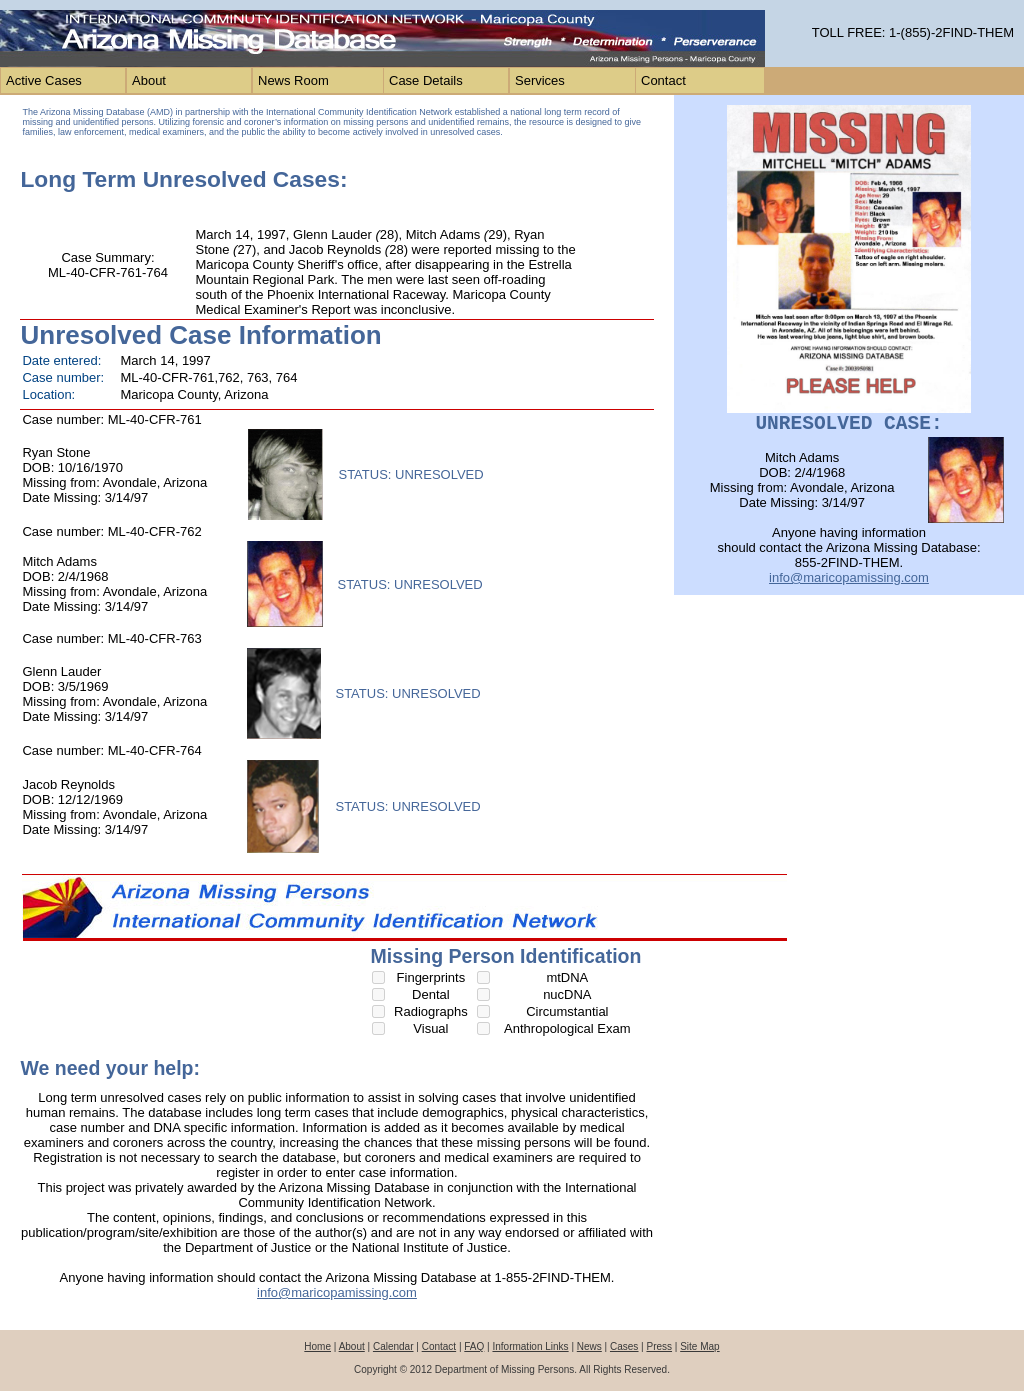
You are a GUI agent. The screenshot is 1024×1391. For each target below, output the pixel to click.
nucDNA (567, 994)
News (589, 1346)
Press (659, 1346)
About (149, 80)
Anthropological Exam (567, 1028)
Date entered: (61, 360)
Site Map (699, 1346)
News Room (293, 80)
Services (540, 80)
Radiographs (431, 1011)
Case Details (426, 80)
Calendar (393, 1346)
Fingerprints (431, 977)
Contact (663, 80)
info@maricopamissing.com (337, 1292)
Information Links (530, 1346)
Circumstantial (567, 1011)
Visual (430, 1028)
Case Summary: (107, 257)
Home (317, 1346)
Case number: (63, 377)
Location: (48, 394)
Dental (431, 994)
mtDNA (567, 977)
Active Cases (44, 80)
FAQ (474, 1346)
